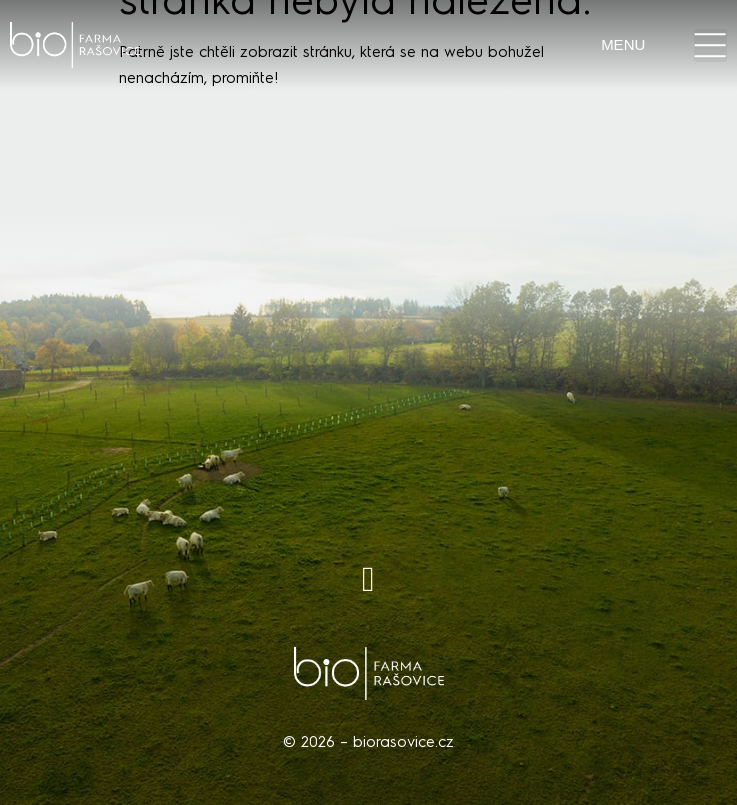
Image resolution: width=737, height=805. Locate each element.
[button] (710, 45)
